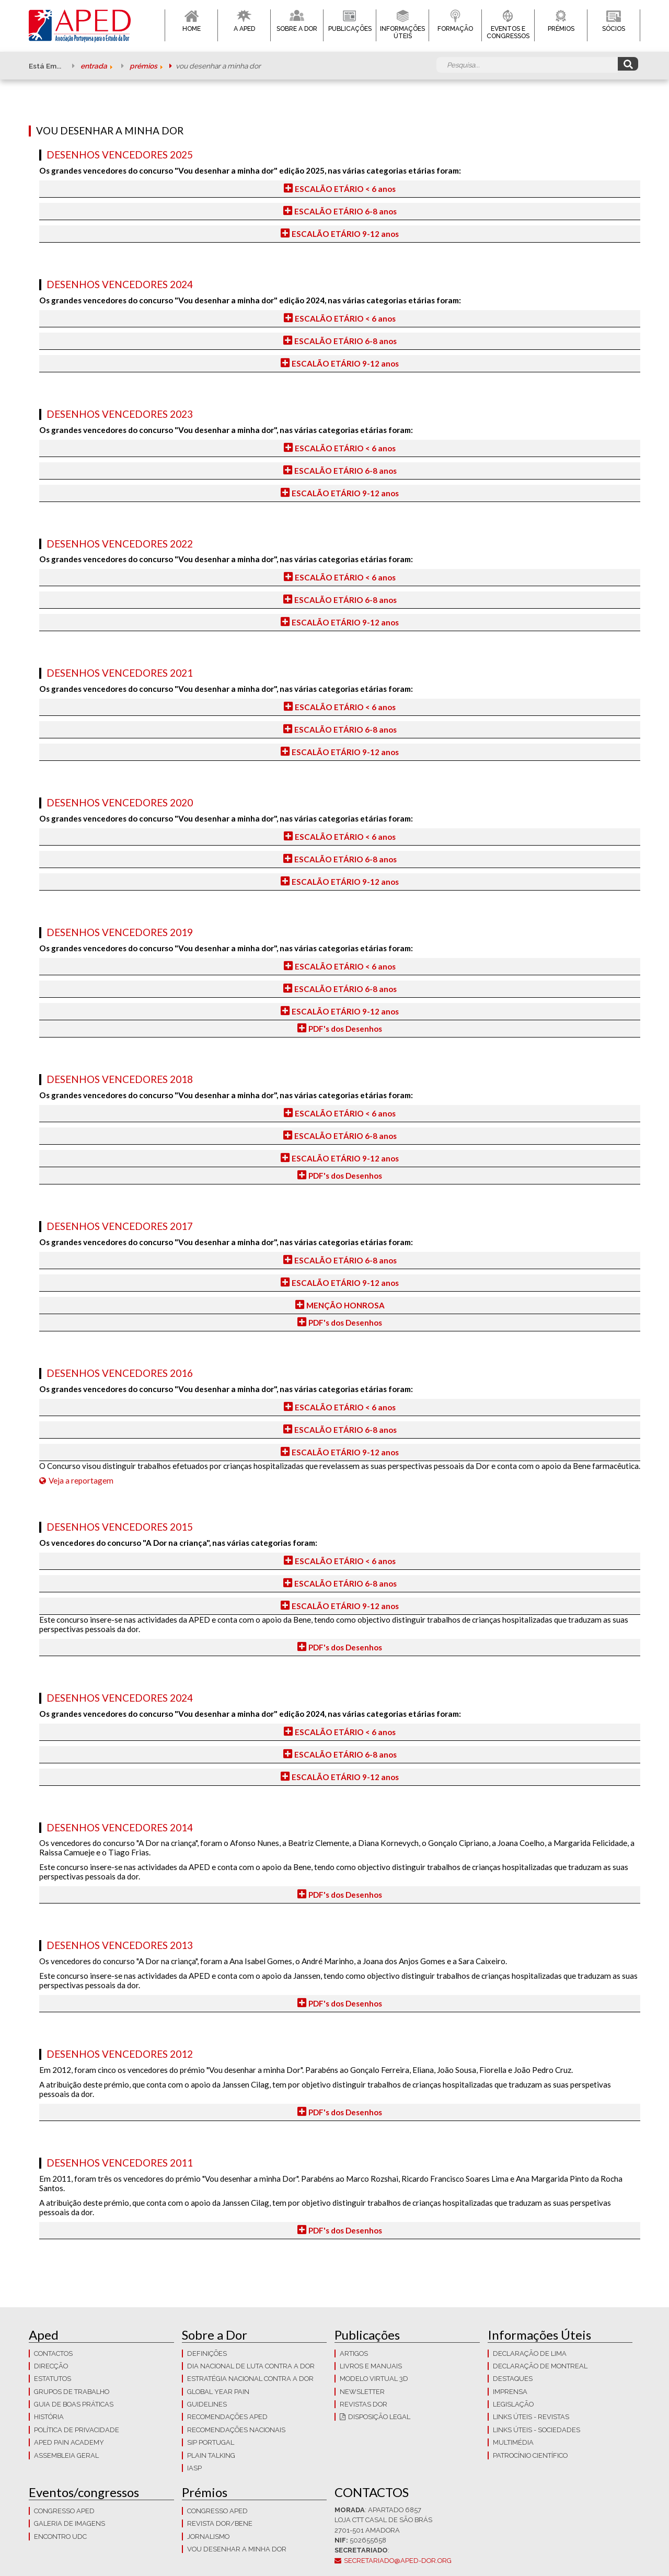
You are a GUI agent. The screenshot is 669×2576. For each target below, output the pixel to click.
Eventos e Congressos (508, 32)
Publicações (350, 28)
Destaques (513, 2379)
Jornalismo (208, 2536)
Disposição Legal (379, 2417)
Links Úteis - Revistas (531, 2417)
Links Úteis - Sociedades (536, 2430)
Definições (207, 2353)
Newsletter (362, 2392)
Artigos (354, 2353)
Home (191, 28)
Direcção (51, 2366)
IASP (194, 2468)
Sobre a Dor (296, 28)
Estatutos (52, 2379)
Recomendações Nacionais (236, 2430)
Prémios (561, 28)
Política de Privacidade (76, 2430)
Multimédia (513, 2442)
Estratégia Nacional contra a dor (250, 2379)
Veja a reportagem (81, 1480)
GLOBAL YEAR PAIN (218, 2392)
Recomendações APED (227, 2417)
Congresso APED (64, 2511)
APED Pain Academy (69, 2442)
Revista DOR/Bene (219, 2523)
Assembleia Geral (66, 2455)
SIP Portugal (210, 2442)
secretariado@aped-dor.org (398, 2560)
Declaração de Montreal (540, 2366)
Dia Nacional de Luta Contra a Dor (251, 2366)
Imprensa (510, 2392)
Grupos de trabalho (71, 2392)
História (49, 2417)
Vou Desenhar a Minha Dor (236, 2549)
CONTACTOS (53, 2353)
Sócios (613, 28)
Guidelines (207, 2404)
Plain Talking (211, 2455)
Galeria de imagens (69, 2523)
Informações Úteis (402, 32)
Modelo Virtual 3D (374, 2379)
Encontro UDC (60, 2536)
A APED (244, 28)
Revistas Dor (363, 2404)
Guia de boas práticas (73, 2404)
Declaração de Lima (530, 2353)
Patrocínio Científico (530, 2455)
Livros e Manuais (371, 2366)
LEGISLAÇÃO (513, 2404)
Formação (455, 28)
